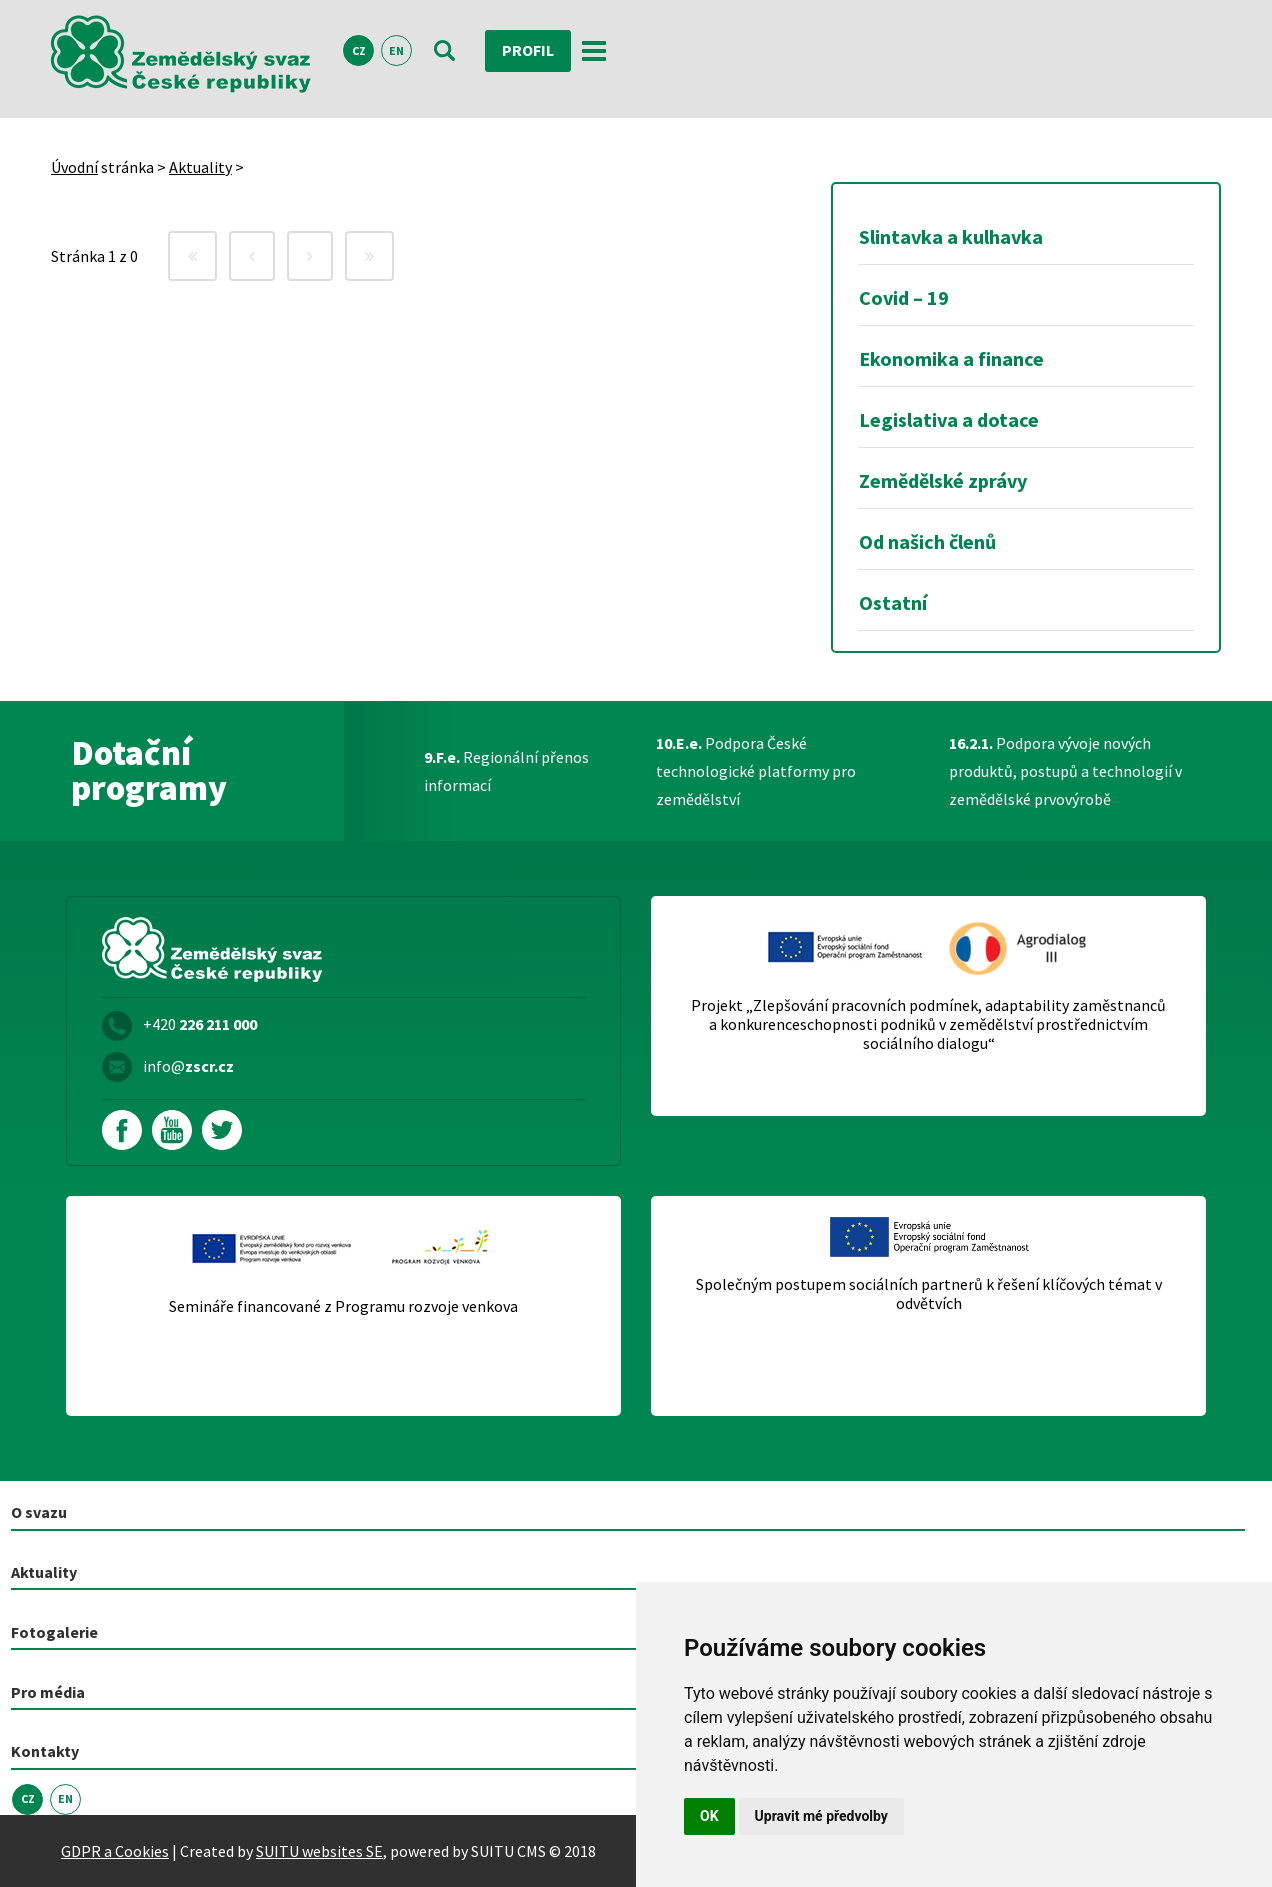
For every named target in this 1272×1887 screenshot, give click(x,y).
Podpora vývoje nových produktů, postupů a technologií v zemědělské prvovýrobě (1065, 771)
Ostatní (893, 602)
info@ (188, 1066)
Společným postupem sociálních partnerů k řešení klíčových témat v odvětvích (929, 1294)
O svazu (39, 1512)
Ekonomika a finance (951, 358)
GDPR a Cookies (115, 1851)
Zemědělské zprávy (943, 480)
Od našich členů (927, 541)
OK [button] (709, 1816)
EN (396, 51)
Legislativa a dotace (949, 419)
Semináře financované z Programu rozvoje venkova (343, 1306)
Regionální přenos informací (506, 771)
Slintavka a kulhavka (951, 236)
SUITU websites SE (319, 1851)
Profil (528, 51)
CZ (359, 51)
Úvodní (74, 167)
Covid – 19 (904, 297)
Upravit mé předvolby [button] (821, 1816)
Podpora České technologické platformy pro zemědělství (756, 771)
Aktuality (200, 167)
